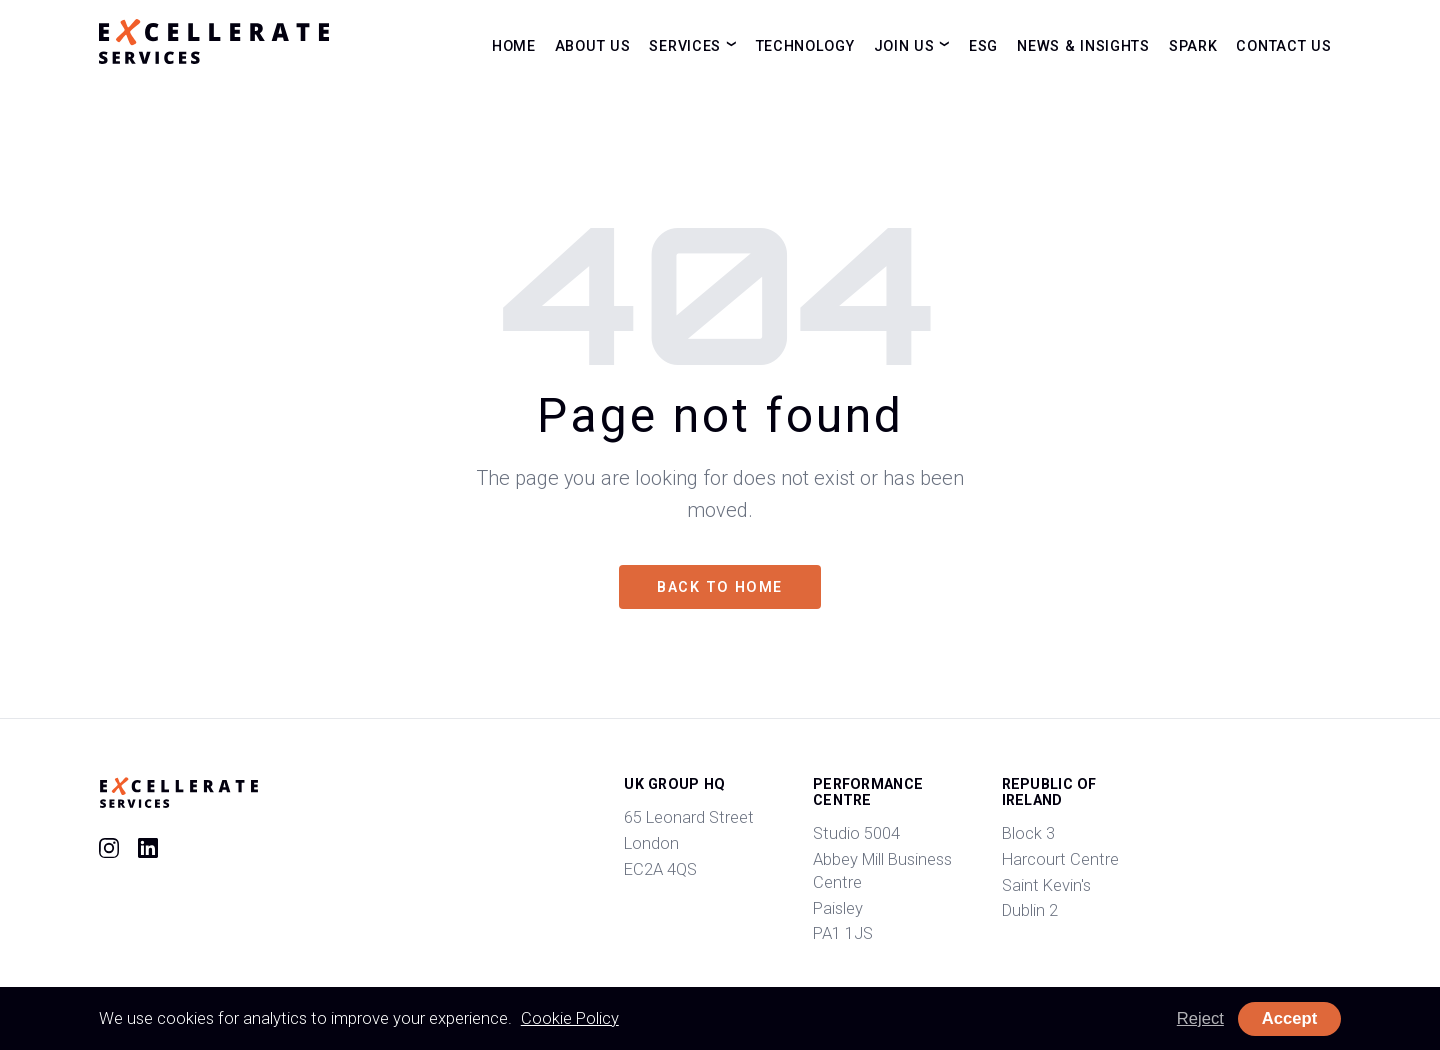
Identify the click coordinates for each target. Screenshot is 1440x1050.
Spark (1193, 45)
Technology (805, 45)
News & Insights (1083, 45)
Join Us (904, 45)
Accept (1289, 1018)
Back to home (719, 587)
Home (514, 45)
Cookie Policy (570, 1018)
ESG (983, 45)
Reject (1200, 1018)
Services (685, 45)
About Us (593, 45)
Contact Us (1283, 45)
